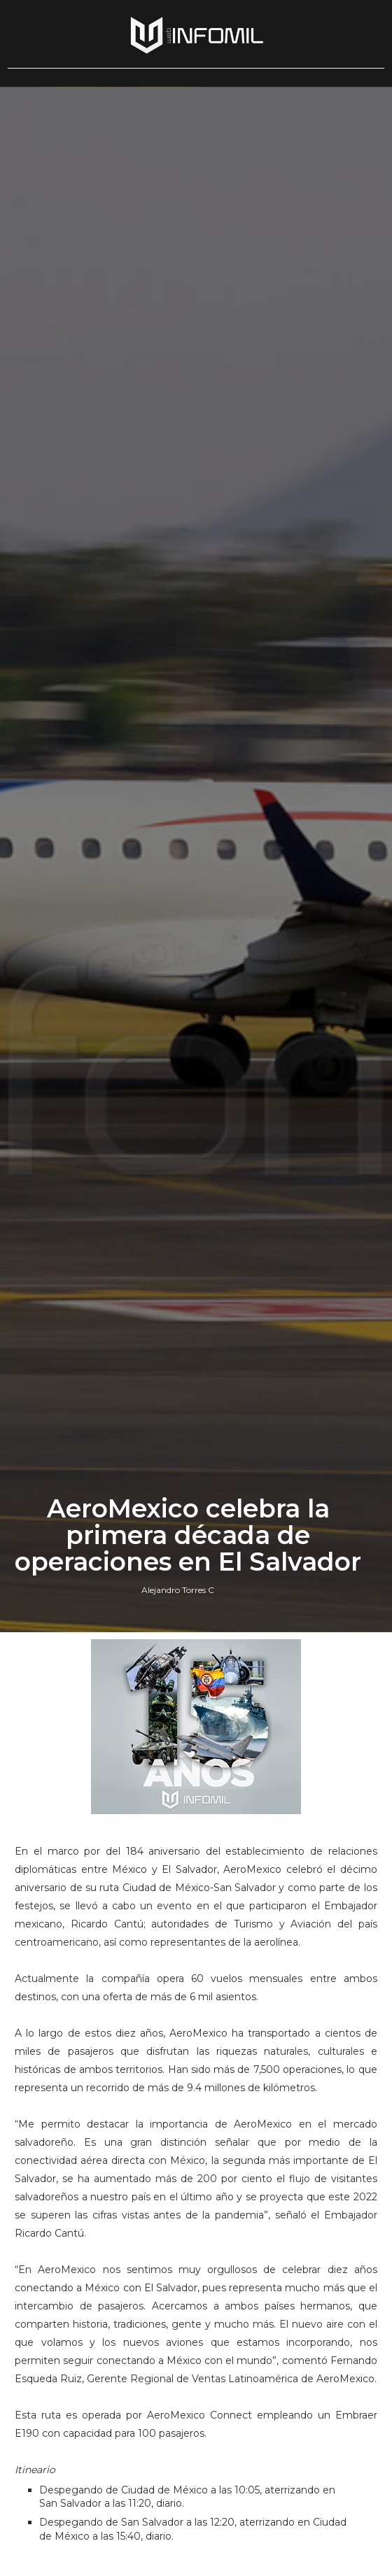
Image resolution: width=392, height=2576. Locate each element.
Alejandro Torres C (177, 1590)
